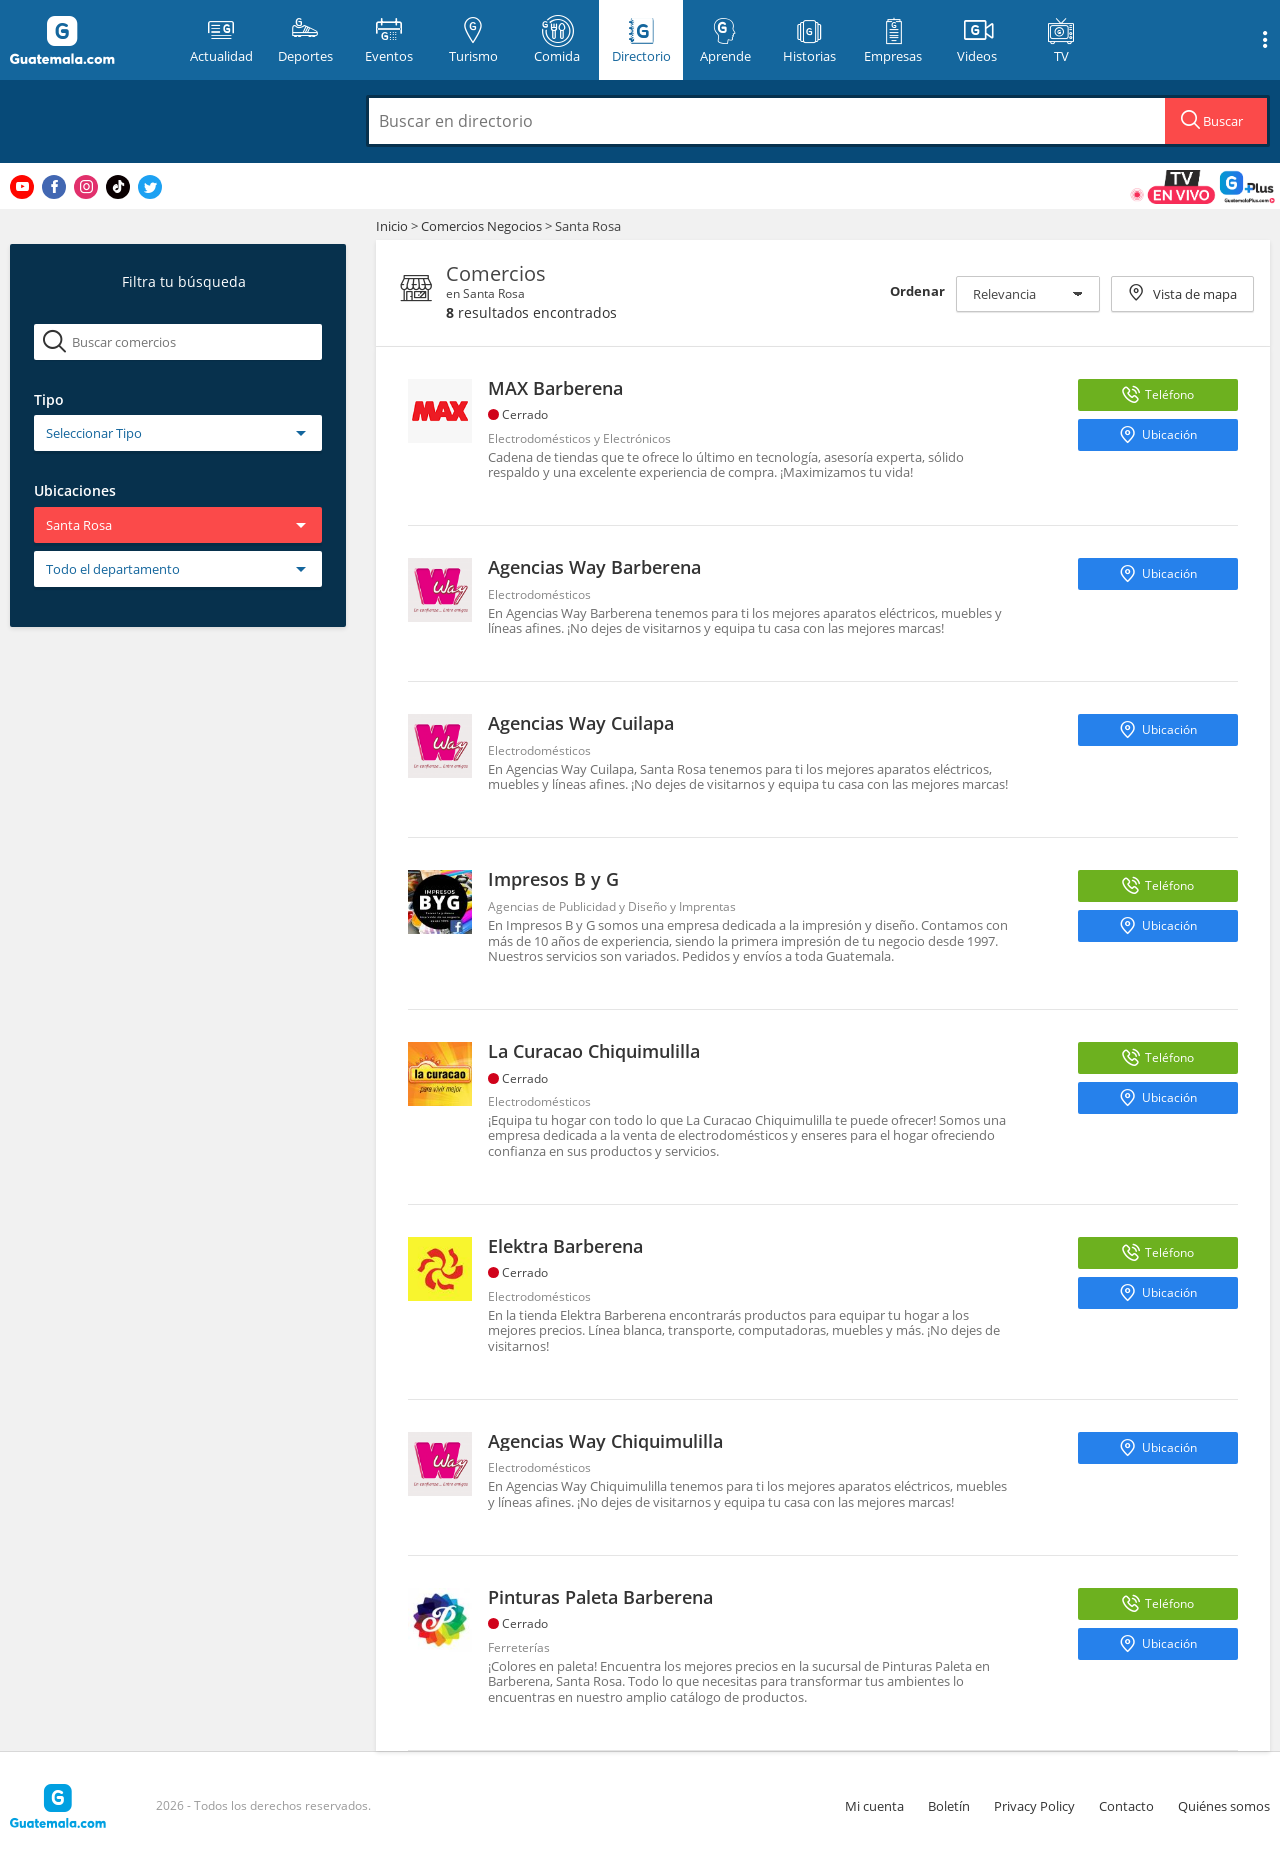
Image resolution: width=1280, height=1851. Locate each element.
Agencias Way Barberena (594, 567)
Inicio (392, 226)
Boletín (949, 1806)
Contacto (1126, 1806)
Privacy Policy (1034, 1806)
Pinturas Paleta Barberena (600, 1597)
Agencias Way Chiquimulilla (605, 1441)
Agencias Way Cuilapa (581, 723)
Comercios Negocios (483, 226)
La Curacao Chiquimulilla (594, 1051)
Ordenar (917, 291)
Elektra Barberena (565, 1246)
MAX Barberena (555, 388)
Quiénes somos (1224, 1806)
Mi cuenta (874, 1806)
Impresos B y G (553, 879)
